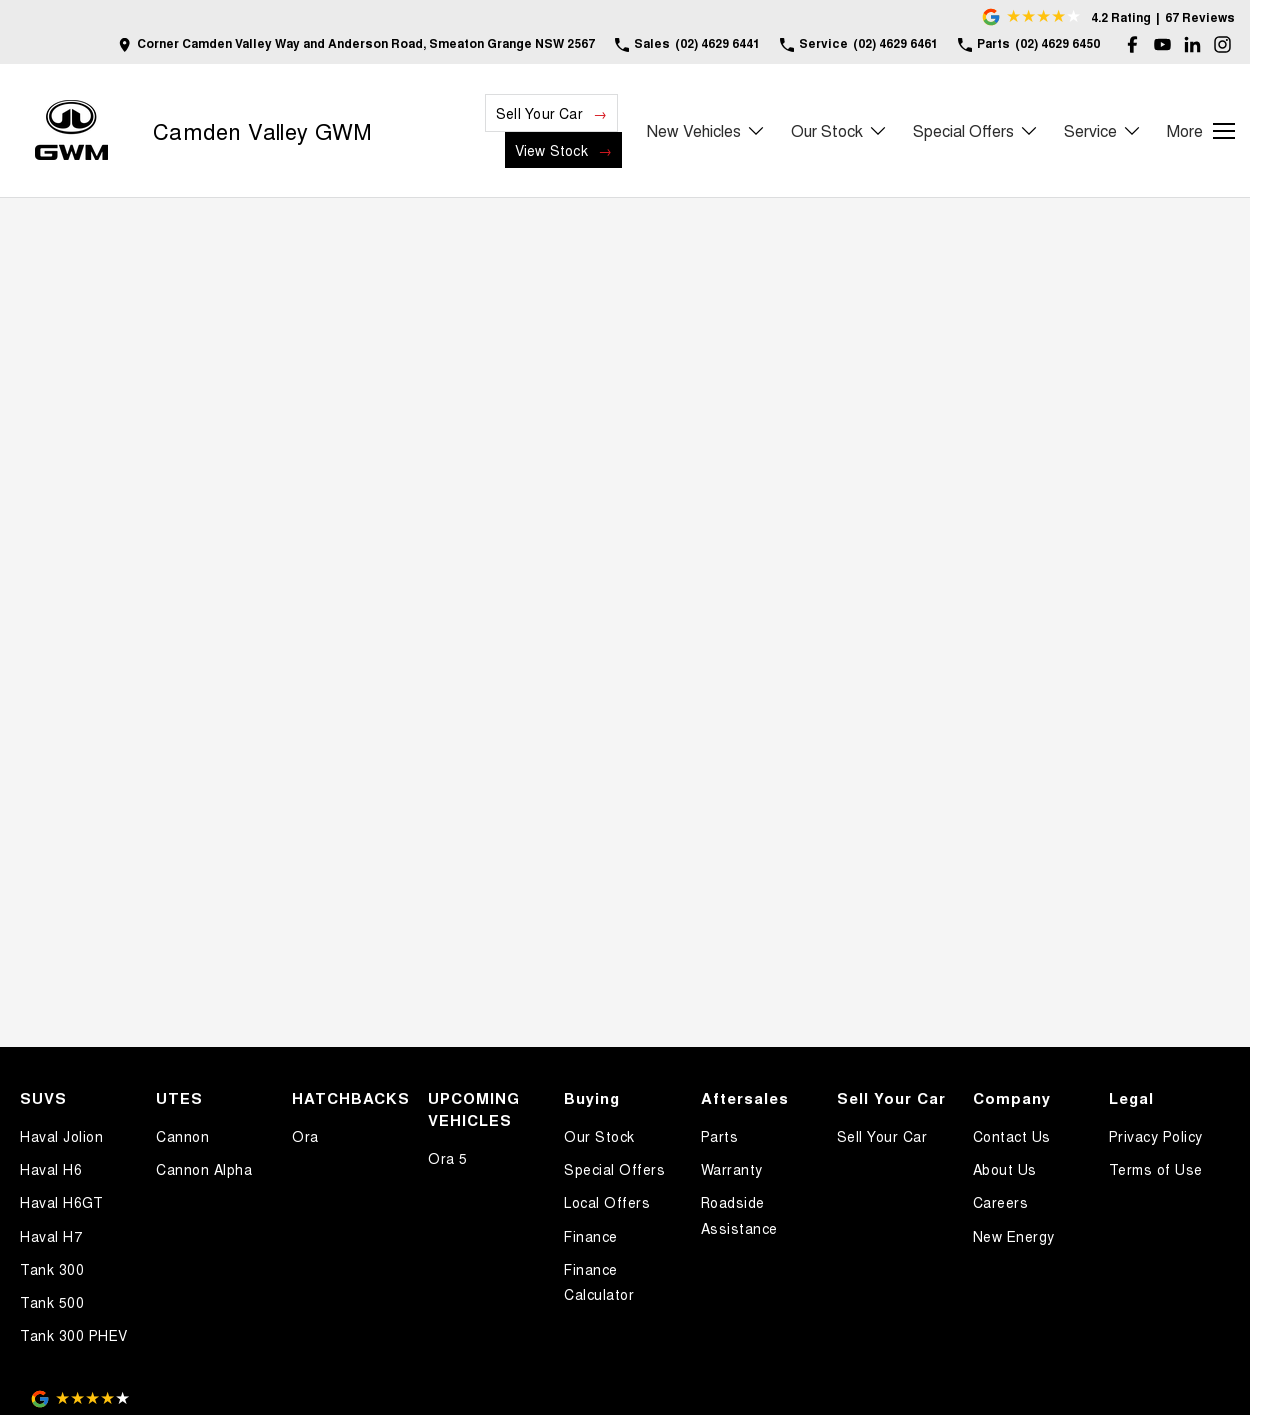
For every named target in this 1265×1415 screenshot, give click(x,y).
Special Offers (614, 1169)
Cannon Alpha (204, 1169)
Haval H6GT (61, 1202)
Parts (720, 1136)
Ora (305, 1136)
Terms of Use (1156, 1169)
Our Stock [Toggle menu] (839, 130)
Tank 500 (52, 1302)
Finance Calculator (599, 1281)
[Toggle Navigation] (1201, 131)
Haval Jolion (61, 1136)
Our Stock (599, 1136)
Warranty (732, 1169)
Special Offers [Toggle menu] (976, 130)
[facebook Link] (1132, 44)
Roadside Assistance (739, 1214)
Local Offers (607, 1202)
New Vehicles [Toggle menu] (706, 130)
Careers (1001, 1202)
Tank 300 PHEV (74, 1335)
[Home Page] (71, 130)
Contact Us (1012, 1136)
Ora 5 (448, 1158)
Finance (591, 1236)
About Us (1005, 1169)
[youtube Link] (1162, 44)
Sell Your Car (539, 113)
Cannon (182, 1136)
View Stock (551, 150)
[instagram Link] (1222, 44)
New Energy (1014, 1236)
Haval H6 (51, 1169)
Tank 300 (52, 1269)
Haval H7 (51, 1236)
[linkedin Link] (1192, 44)
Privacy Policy (1156, 1136)
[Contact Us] (356, 44)
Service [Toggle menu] (1103, 130)
